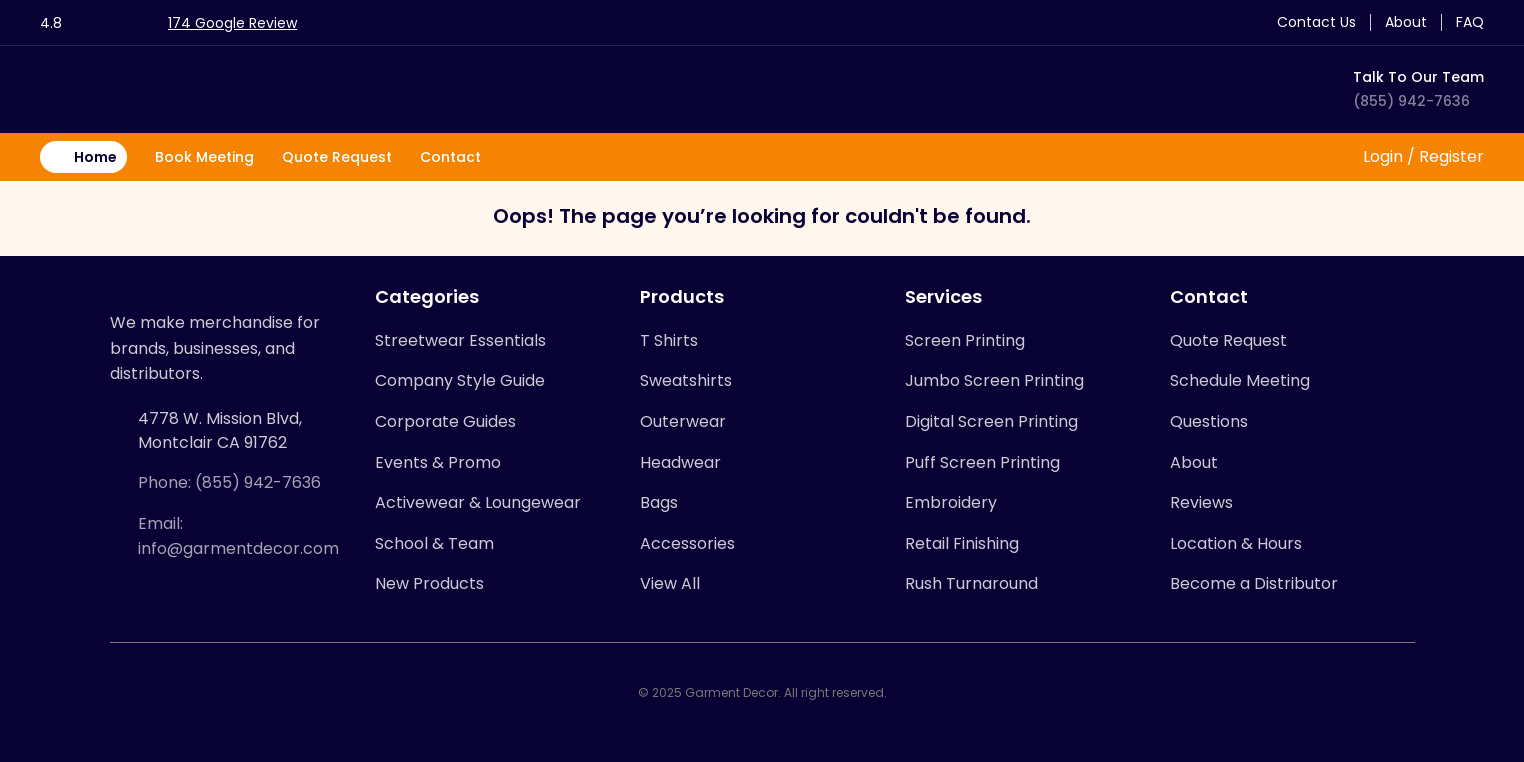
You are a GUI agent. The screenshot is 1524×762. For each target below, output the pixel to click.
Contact (450, 157)
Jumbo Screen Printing (994, 380)
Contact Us (1316, 22)
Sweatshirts (686, 380)
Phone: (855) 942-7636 (229, 482)
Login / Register (1421, 156)
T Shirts (669, 340)
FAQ (1470, 22)
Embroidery (951, 502)
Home (95, 157)
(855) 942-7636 (1411, 101)
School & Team (434, 543)
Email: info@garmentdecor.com (238, 536)
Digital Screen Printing (991, 421)
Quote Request (337, 157)
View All (670, 583)
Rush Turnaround (971, 583)
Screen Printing (965, 340)
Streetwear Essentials (460, 340)
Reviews (1201, 502)
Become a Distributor (1254, 583)
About (1406, 22)
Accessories (687, 543)
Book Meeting (204, 157)
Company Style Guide (460, 380)
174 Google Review (232, 23)
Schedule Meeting (1240, 380)
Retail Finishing (962, 543)
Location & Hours (1236, 543)
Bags (659, 502)
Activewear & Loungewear (478, 502)
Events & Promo (438, 462)
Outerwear (683, 421)
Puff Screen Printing (982, 462)
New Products (429, 583)
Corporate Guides (445, 421)
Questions (1209, 421)
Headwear (680, 462)
